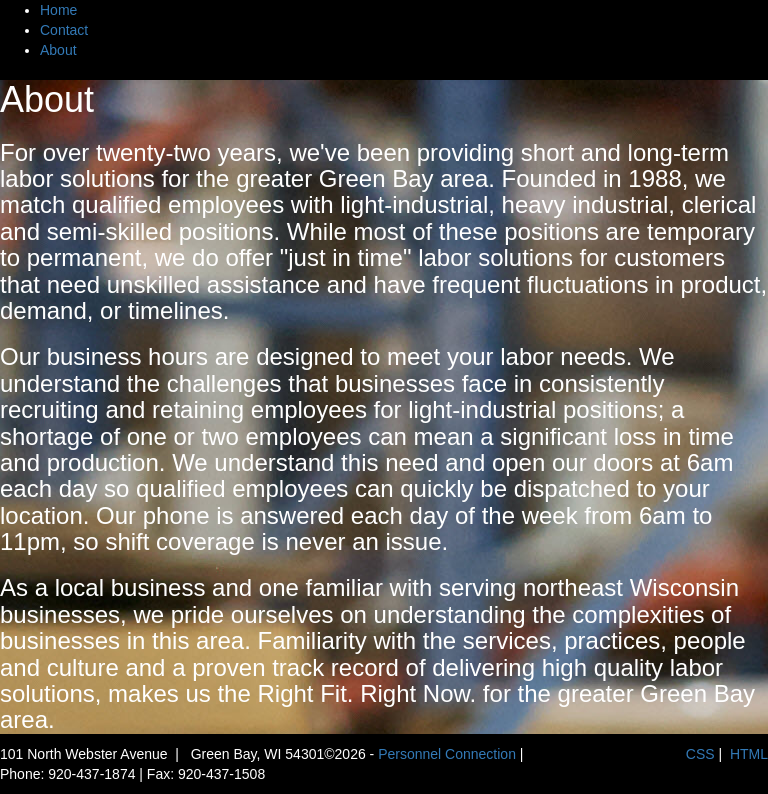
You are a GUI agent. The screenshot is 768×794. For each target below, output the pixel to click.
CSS (700, 754)
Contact (64, 30)
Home (58, 10)
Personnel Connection (447, 754)
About (58, 50)
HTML (749, 754)
